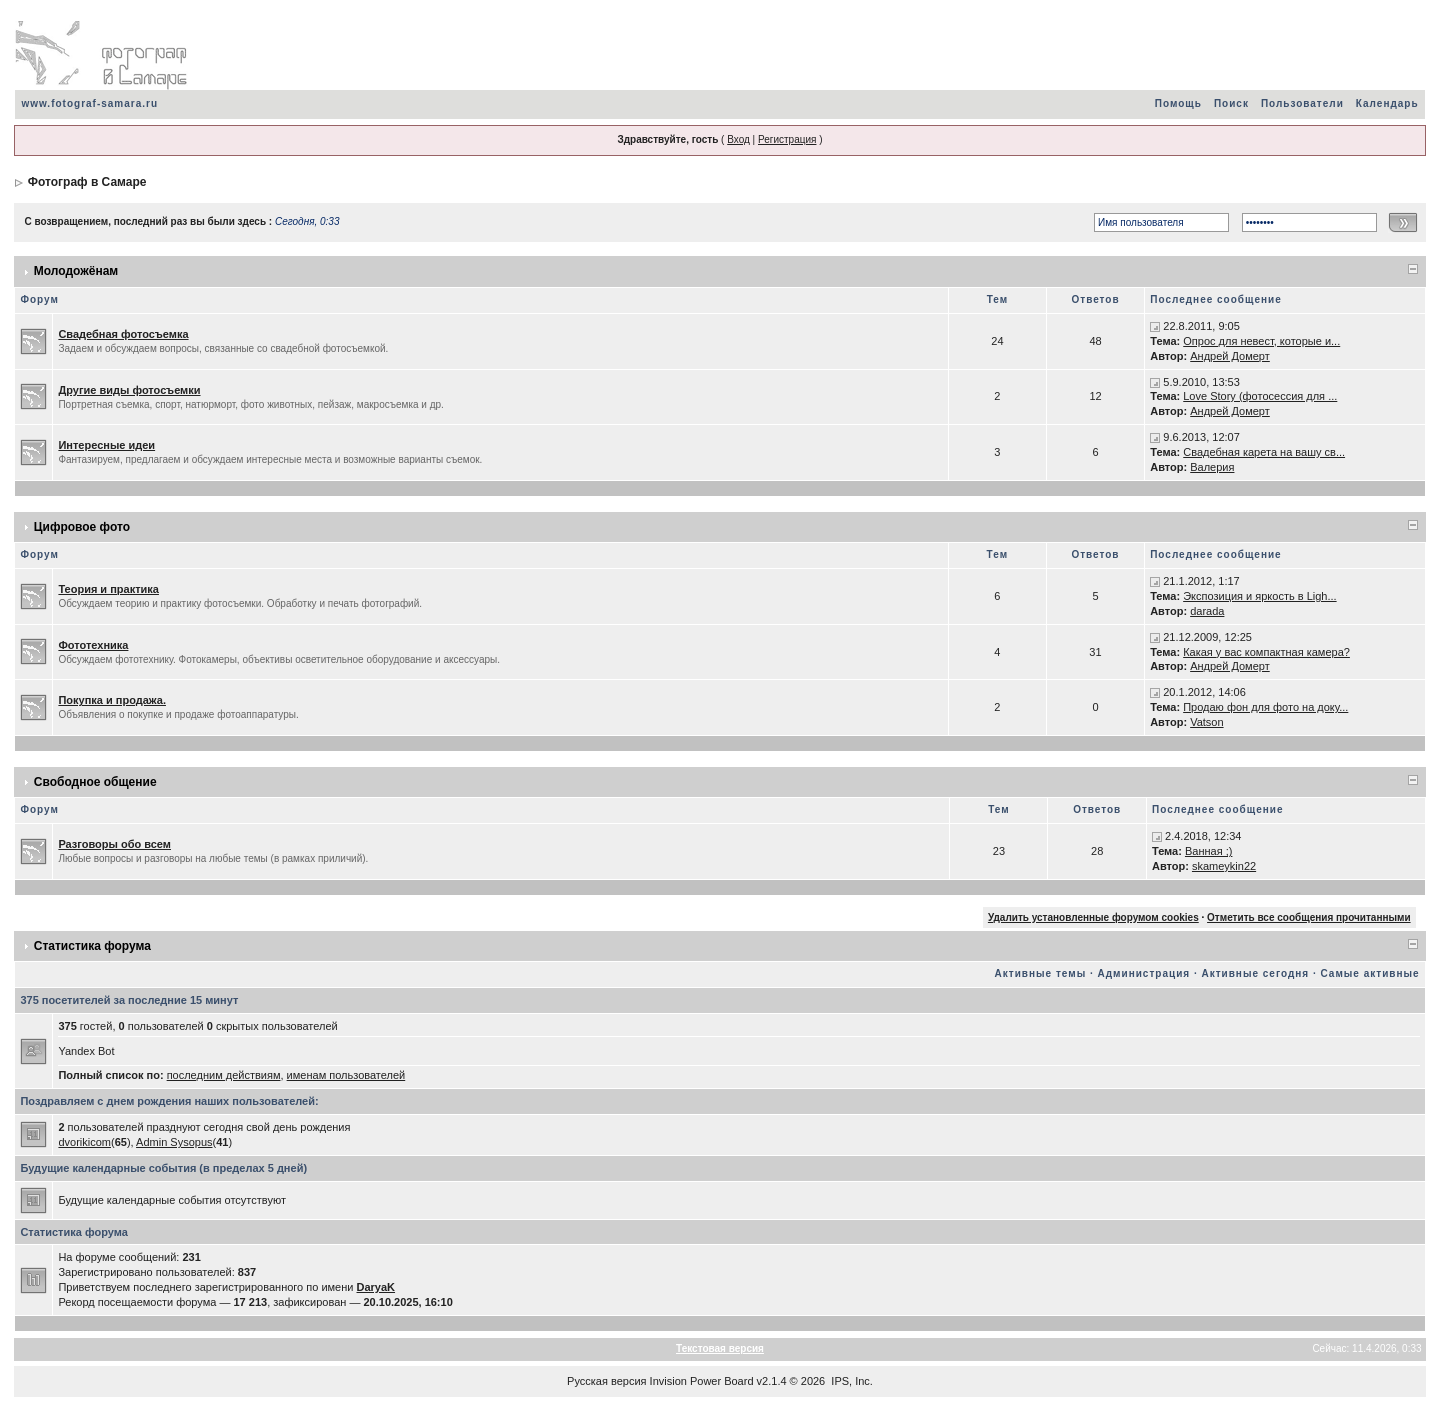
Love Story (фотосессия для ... (1260, 396)
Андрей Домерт (1230, 356)
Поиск (1231, 103)
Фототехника (93, 645)
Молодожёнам (76, 271)
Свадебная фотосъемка (123, 334)
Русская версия (606, 1381)
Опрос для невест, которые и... (1261, 341)
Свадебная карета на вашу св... (1264, 452)
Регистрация (787, 139)
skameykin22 (1224, 866)
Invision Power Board (702, 1381)
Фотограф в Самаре (87, 182)
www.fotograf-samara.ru (89, 103)
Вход (738, 139)
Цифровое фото (82, 527)
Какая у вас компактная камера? (1266, 652)
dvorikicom (84, 1142)
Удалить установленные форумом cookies (1093, 917)
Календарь (1387, 103)
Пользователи (1302, 103)
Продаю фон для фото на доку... (1265, 707)
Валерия (1212, 467)
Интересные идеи (106, 445)
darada (1207, 611)
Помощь (1178, 103)
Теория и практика (108, 589)
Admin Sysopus (174, 1142)
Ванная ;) (1208, 851)
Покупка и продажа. (112, 700)
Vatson (1206, 722)
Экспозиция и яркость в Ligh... (1259, 596)
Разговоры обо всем (114, 844)
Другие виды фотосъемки (129, 390)
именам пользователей (346, 1075)
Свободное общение (95, 782)
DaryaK (376, 1287)
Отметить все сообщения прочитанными (1309, 917)
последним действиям (224, 1075)
